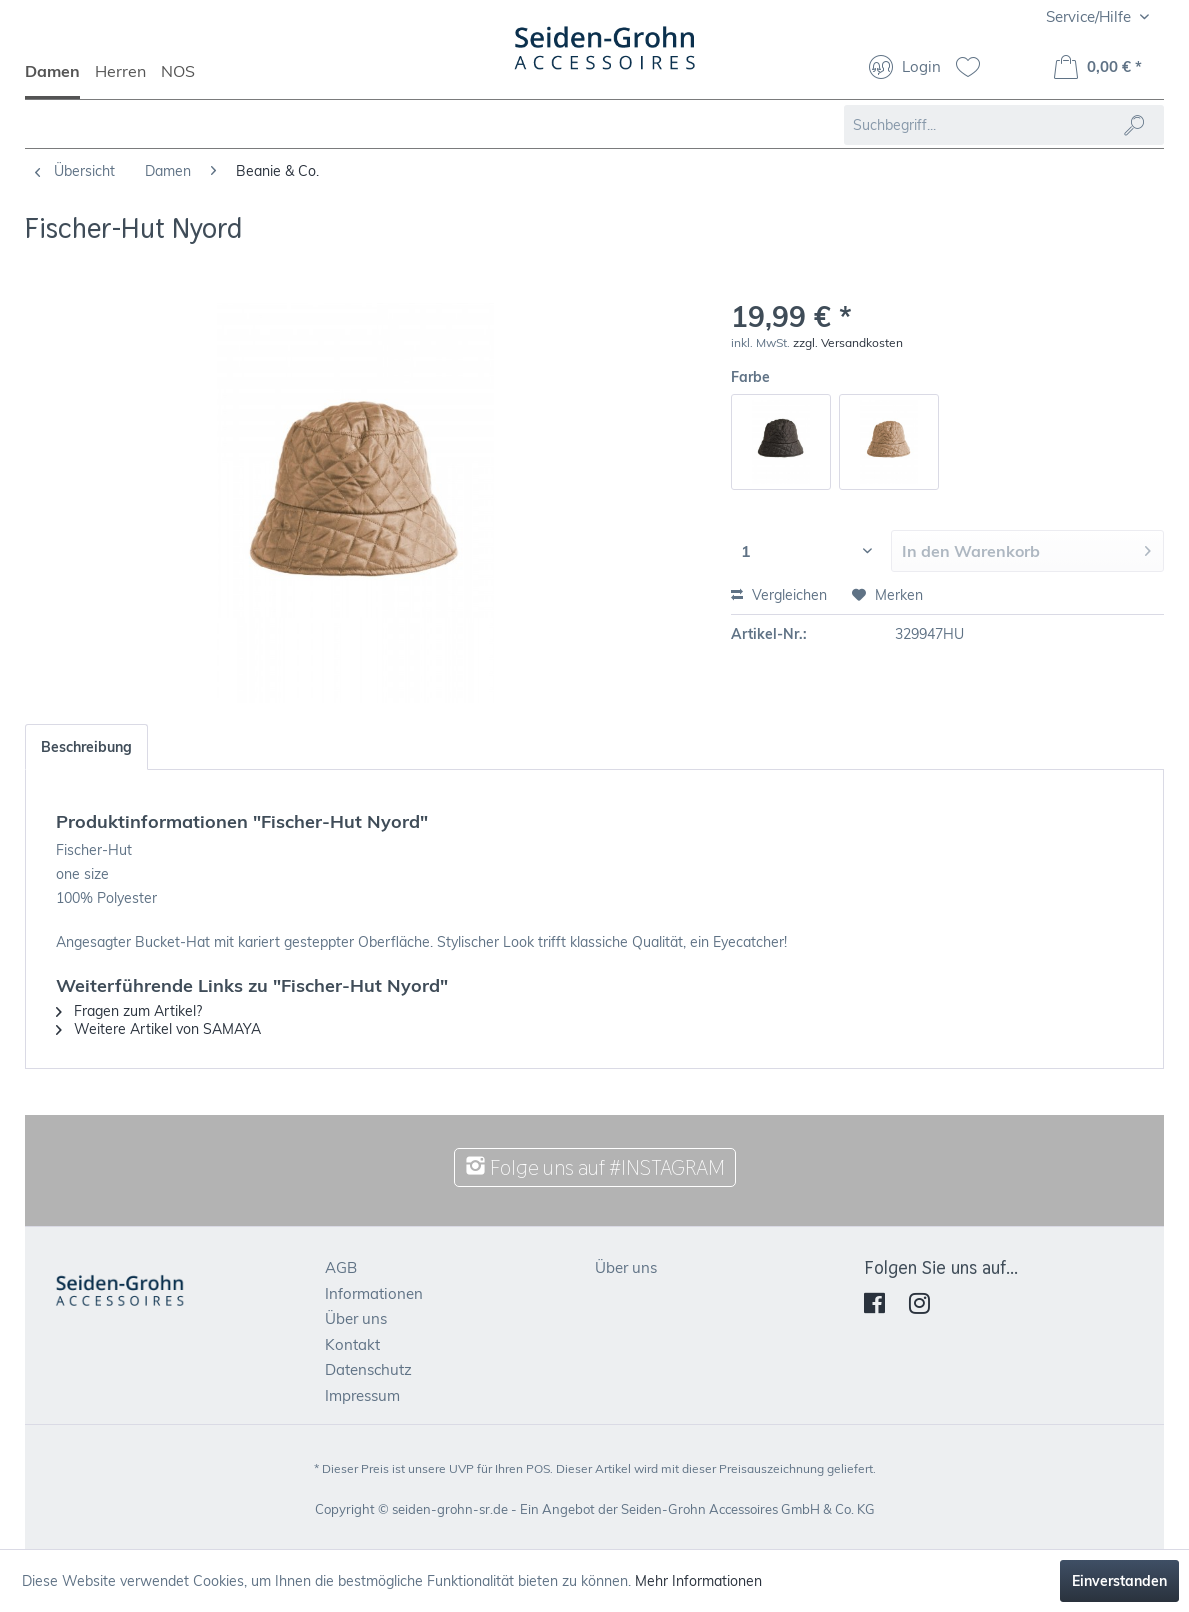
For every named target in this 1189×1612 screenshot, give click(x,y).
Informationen (374, 1293)
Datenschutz (368, 1369)
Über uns (356, 1318)
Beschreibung (86, 747)
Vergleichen (779, 595)
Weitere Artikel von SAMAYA (158, 1029)
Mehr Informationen (698, 1581)
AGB (341, 1267)
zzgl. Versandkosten (848, 342)
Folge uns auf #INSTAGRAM (595, 1167)
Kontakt (352, 1344)
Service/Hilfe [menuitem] (1090, 16)
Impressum (362, 1395)
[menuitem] (60, 80)
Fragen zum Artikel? (129, 1011)
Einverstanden (1119, 1581)
